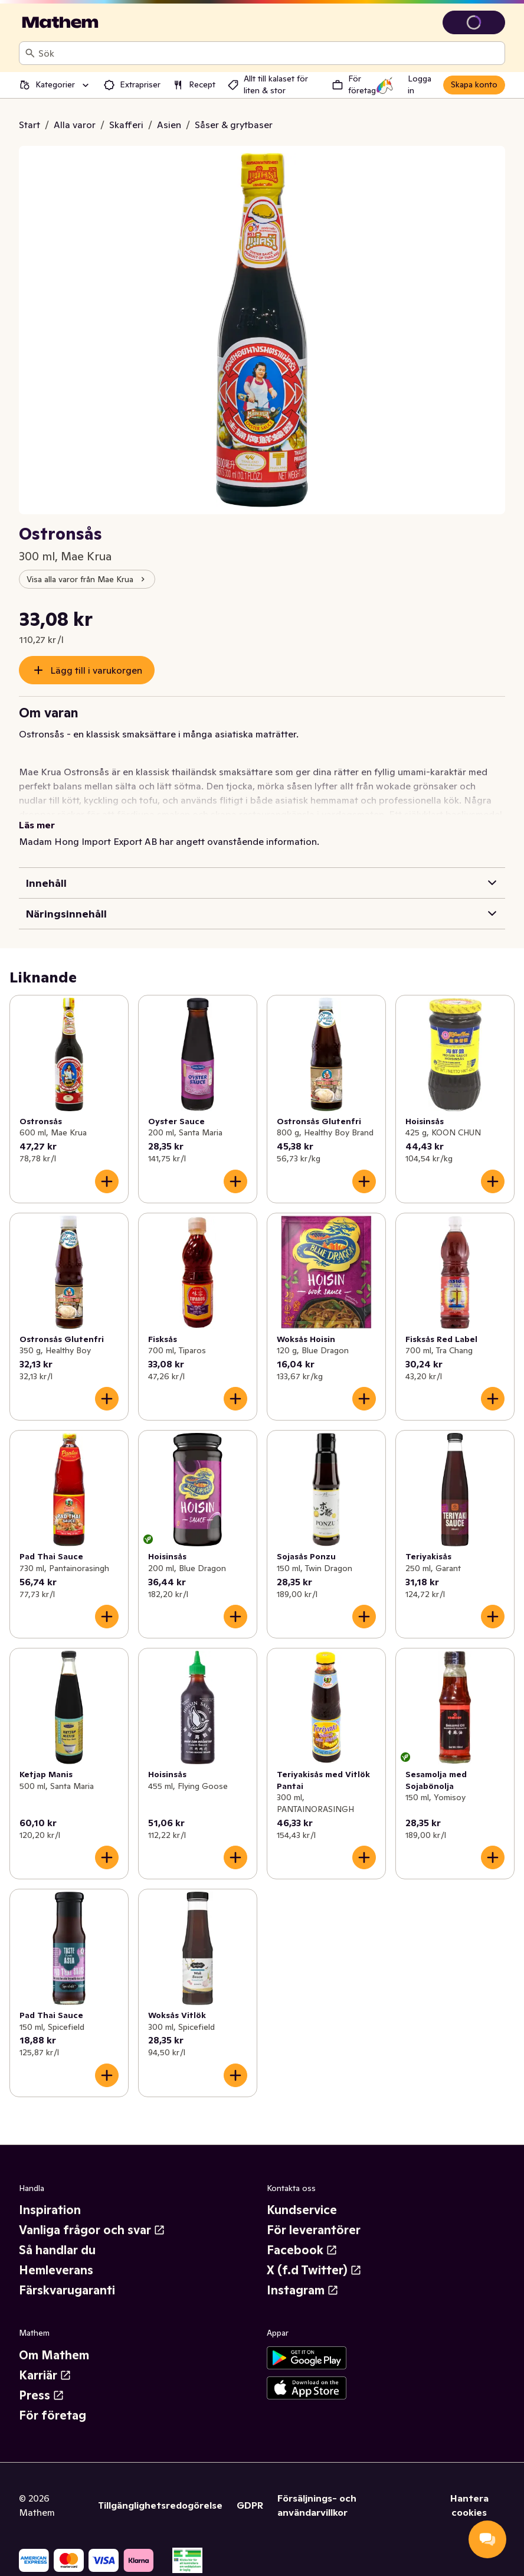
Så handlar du (57, 2250)
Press (41, 2395)
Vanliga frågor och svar (92, 2230)
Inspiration (50, 2210)
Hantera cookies (469, 2505)
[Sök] (30, 53)
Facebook (302, 2250)
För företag (52, 2415)
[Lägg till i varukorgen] (107, 1181)
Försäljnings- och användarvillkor (316, 2505)
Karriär (45, 2375)
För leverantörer (314, 2230)
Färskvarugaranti (67, 2290)
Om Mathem (54, 2355)
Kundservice (302, 2210)
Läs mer (37, 825)
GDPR (250, 2505)
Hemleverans (56, 2270)
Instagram (303, 2290)
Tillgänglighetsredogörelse (160, 2505)
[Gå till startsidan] (60, 22)
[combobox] (269, 53)
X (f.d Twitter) (314, 2270)
